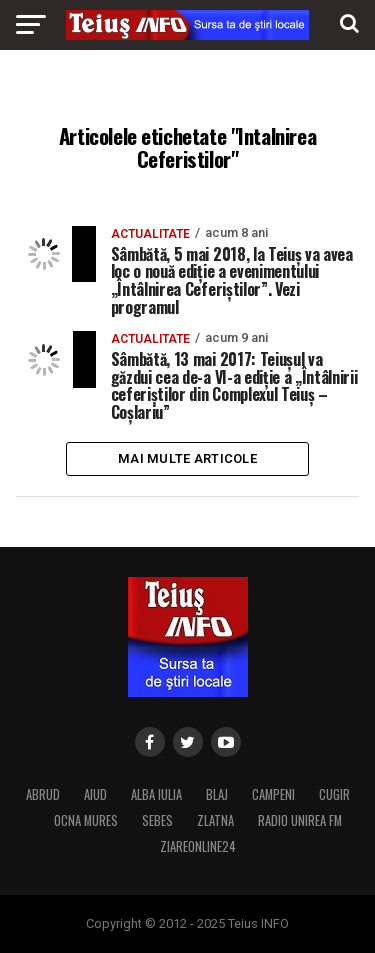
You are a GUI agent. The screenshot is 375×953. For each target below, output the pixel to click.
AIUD (95, 794)
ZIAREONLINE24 (198, 846)
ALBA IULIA (156, 794)
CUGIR (334, 794)
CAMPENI (273, 794)
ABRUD (43, 794)
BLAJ (217, 794)
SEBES (157, 820)
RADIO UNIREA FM (300, 820)
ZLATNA (215, 820)
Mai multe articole (187, 458)
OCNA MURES (86, 820)
